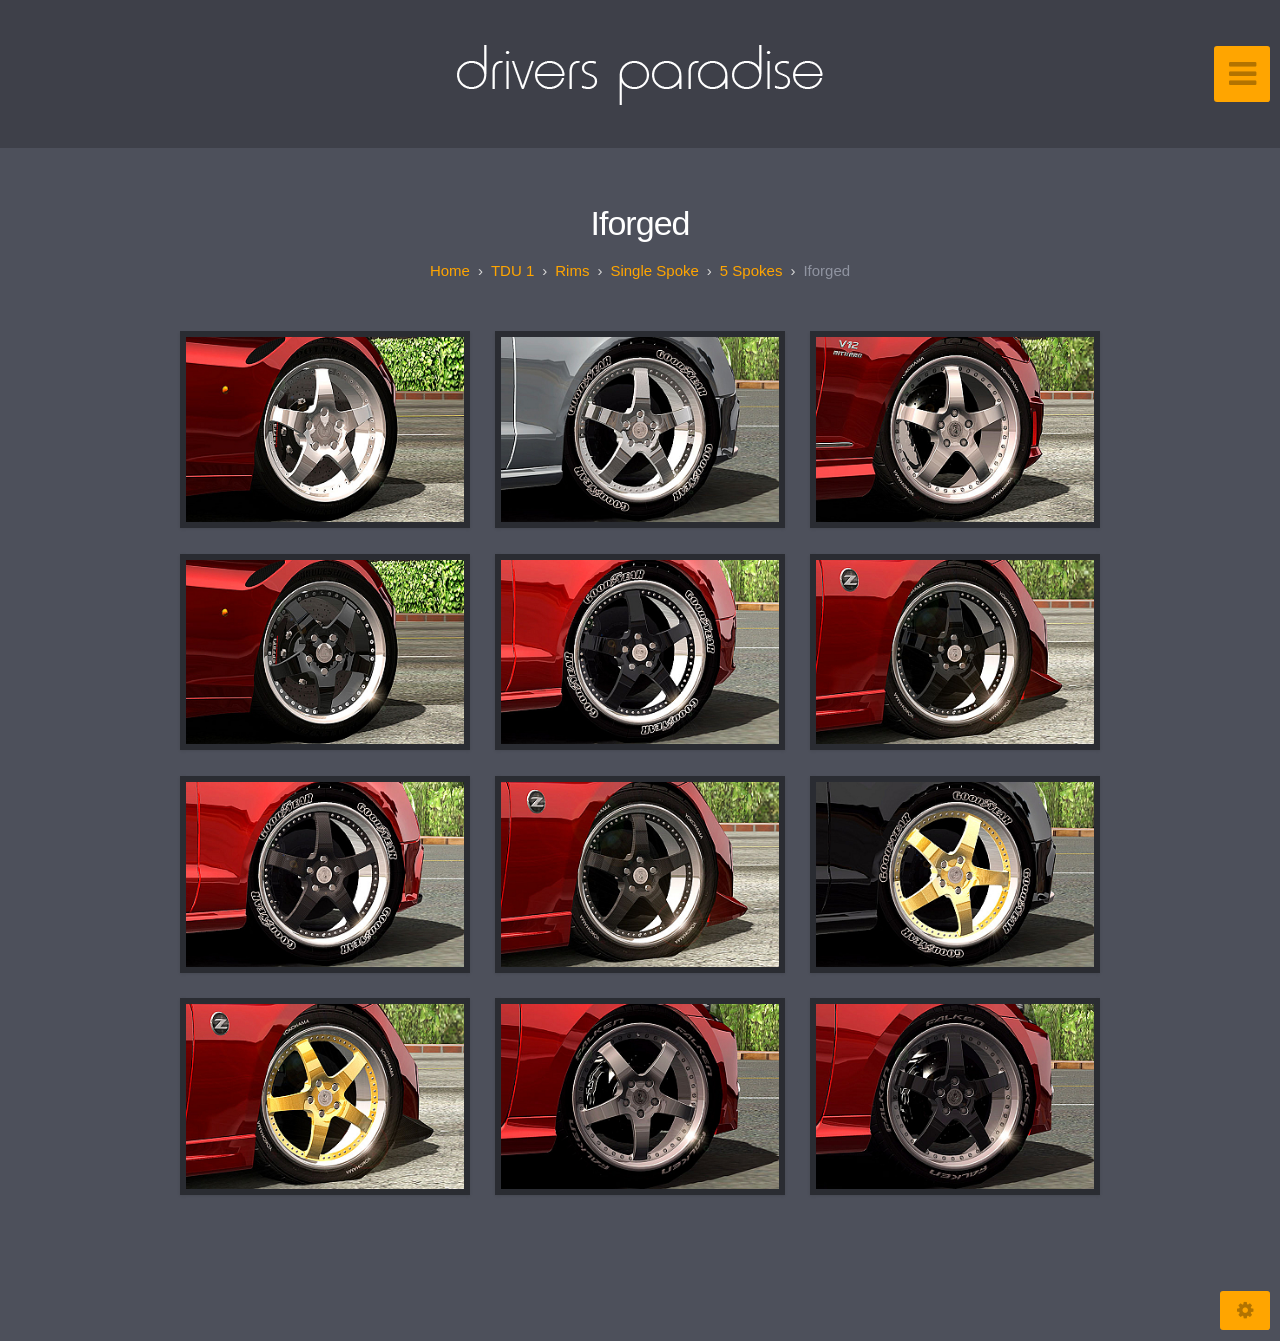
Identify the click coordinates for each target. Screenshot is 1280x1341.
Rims (572, 270)
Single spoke (654, 270)
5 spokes (751, 270)
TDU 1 (512, 270)
